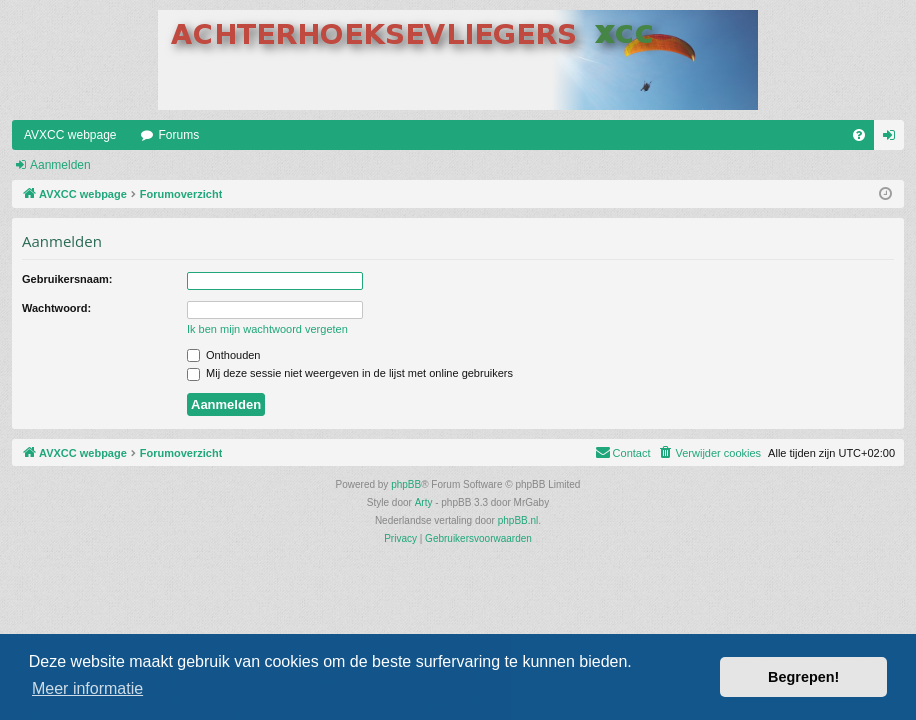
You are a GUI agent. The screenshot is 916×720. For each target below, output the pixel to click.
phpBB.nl (518, 520)
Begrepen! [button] (803, 677)
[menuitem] (859, 135)
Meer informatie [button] (87, 688)
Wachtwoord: (56, 308)
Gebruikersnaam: (67, 279)
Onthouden (224, 355)
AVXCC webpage (70, 135)
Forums (179, 135)
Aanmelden (60, 165)
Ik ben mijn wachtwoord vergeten (267, 329)
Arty (424, 502)
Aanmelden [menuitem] (893, 139)
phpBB (406, 484)
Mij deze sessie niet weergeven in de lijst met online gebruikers (350, 373)
